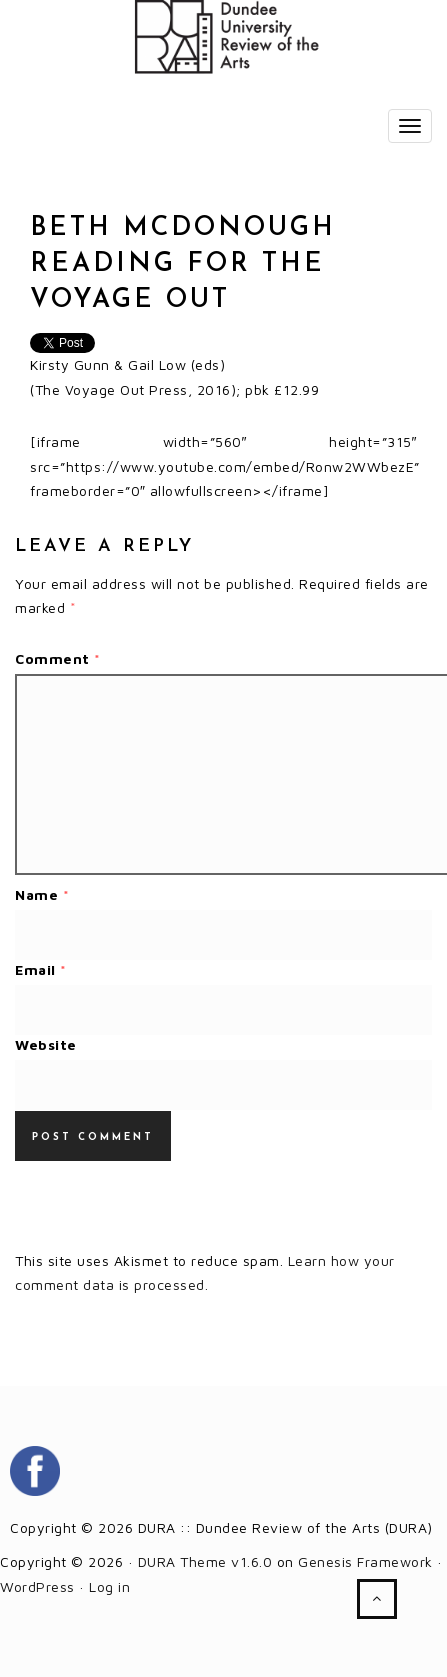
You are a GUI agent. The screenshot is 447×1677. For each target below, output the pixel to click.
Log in (109, 1586)
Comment (58, 658)
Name (42, 894)
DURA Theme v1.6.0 (205, 1561)
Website (46, 1044)
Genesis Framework (365, 1561)
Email (41, 969)
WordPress (37, 1586)
